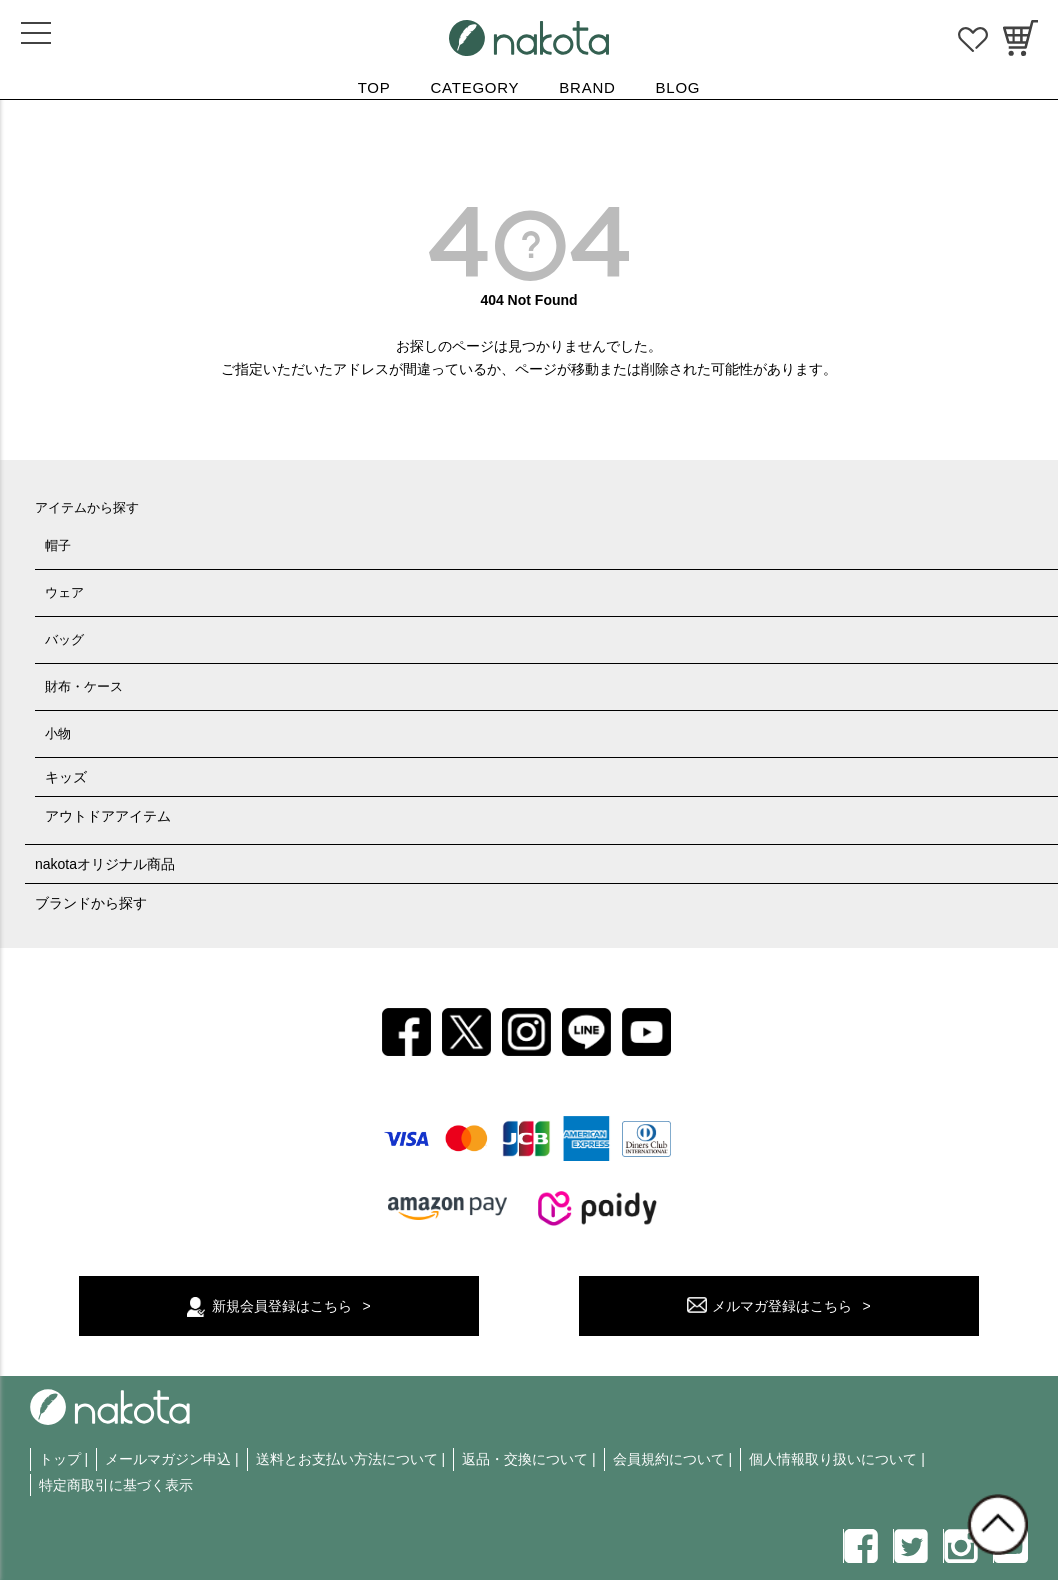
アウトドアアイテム (108, 816)
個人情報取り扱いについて (833, 1459)
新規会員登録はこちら (282, 1306)
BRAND (587, 87)
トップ (60, 1459)
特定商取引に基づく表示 (116, 1485)
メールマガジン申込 (168, 1459)
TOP (374, 87)
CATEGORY (475, 87)
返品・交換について (525, 1459)
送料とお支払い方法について (347, 1459)
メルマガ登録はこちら (782, 1306)
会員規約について (669, 1459)
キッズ (66, 777)
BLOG (678, 87)
